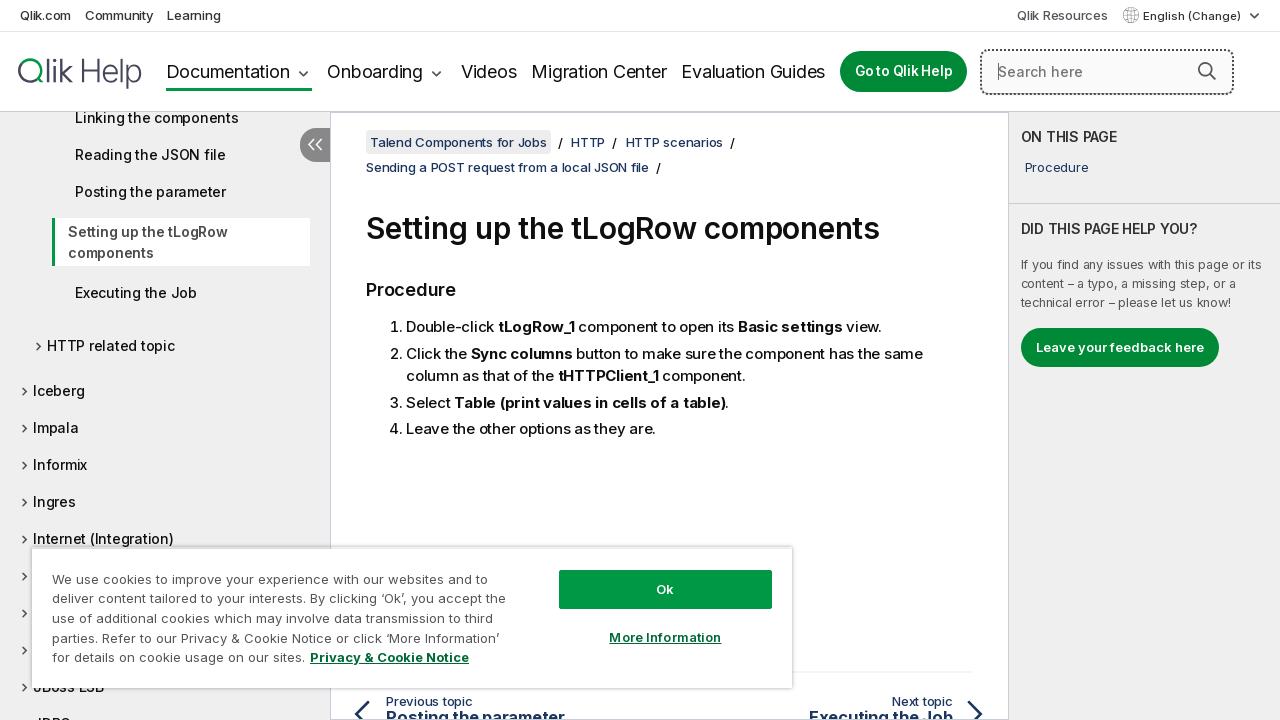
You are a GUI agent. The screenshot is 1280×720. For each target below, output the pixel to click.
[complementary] (1144, 416)
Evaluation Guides (753, 71)
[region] (403, 610)
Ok (650, 574)
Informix (60, 464)
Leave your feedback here (1120, 347)
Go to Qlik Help (903, 71)
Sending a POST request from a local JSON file (507, 167)
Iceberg (58, 390)
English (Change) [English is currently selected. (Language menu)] (1193, 16)
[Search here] (1107, 72)
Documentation (228, 71)
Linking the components (157, 117)
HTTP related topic (111, 345)
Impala (56, 427)
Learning (193, 15)
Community (119, 15)
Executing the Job (136, 292)
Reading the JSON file (150, 154)
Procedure (1057, 167)
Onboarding (375, 71)
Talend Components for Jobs (458, 142)
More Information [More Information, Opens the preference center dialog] (650, 622)
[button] (1207, 71)
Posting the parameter (150, 191)
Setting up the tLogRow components (148, 242)
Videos (489, 71)
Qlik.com (45, 15)
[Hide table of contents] (315, 145)
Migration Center (598, 71)
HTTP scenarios (675, 142)
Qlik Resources (1062, 15)
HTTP (588, 142)
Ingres (54, 501)
